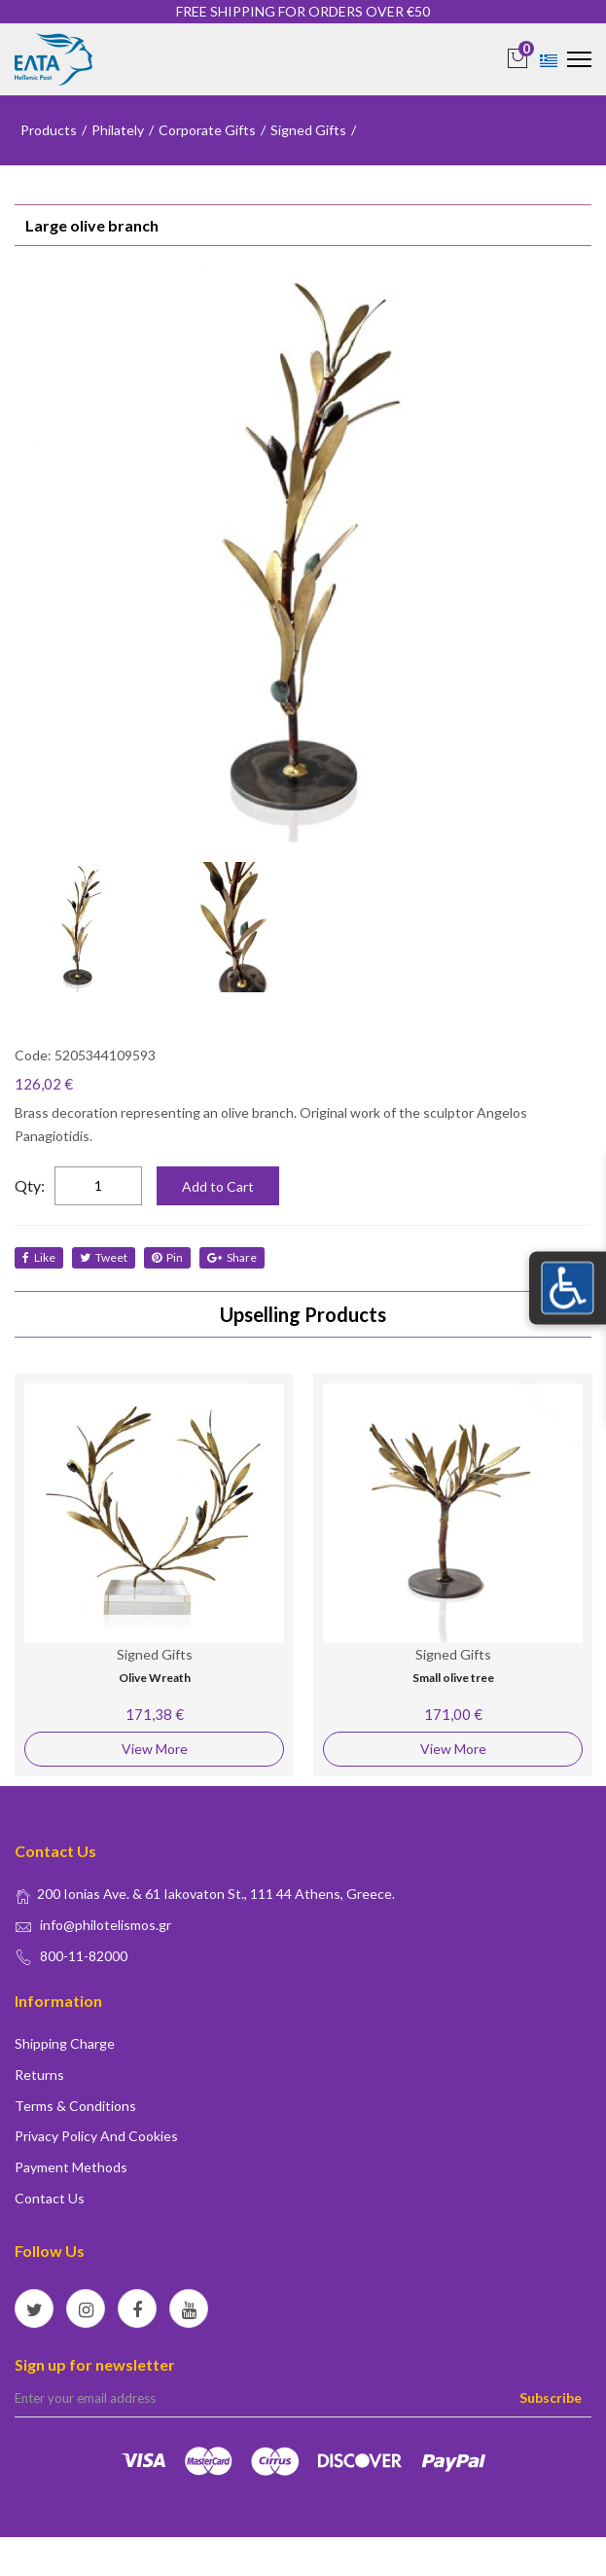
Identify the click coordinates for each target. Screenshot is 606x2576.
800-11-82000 (83, 1956)
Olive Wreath (155, 1677)
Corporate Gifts (207, 130)
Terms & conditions (75, 2105)
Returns (39, 2074)
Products (48, 130)
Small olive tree (453, 1677)
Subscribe (550, 2397)
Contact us (50, 2198)
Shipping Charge (65, 2043)
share (232, 1257)
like (38, 1257)
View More (155, 1748)
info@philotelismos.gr (105, 1924)
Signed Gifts (308, 130)
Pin (167, 1257)
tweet (103, 1257)
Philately (117, 130)
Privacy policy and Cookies (96, 2136)
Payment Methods (71, 2167)
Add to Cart (218, 1186)
